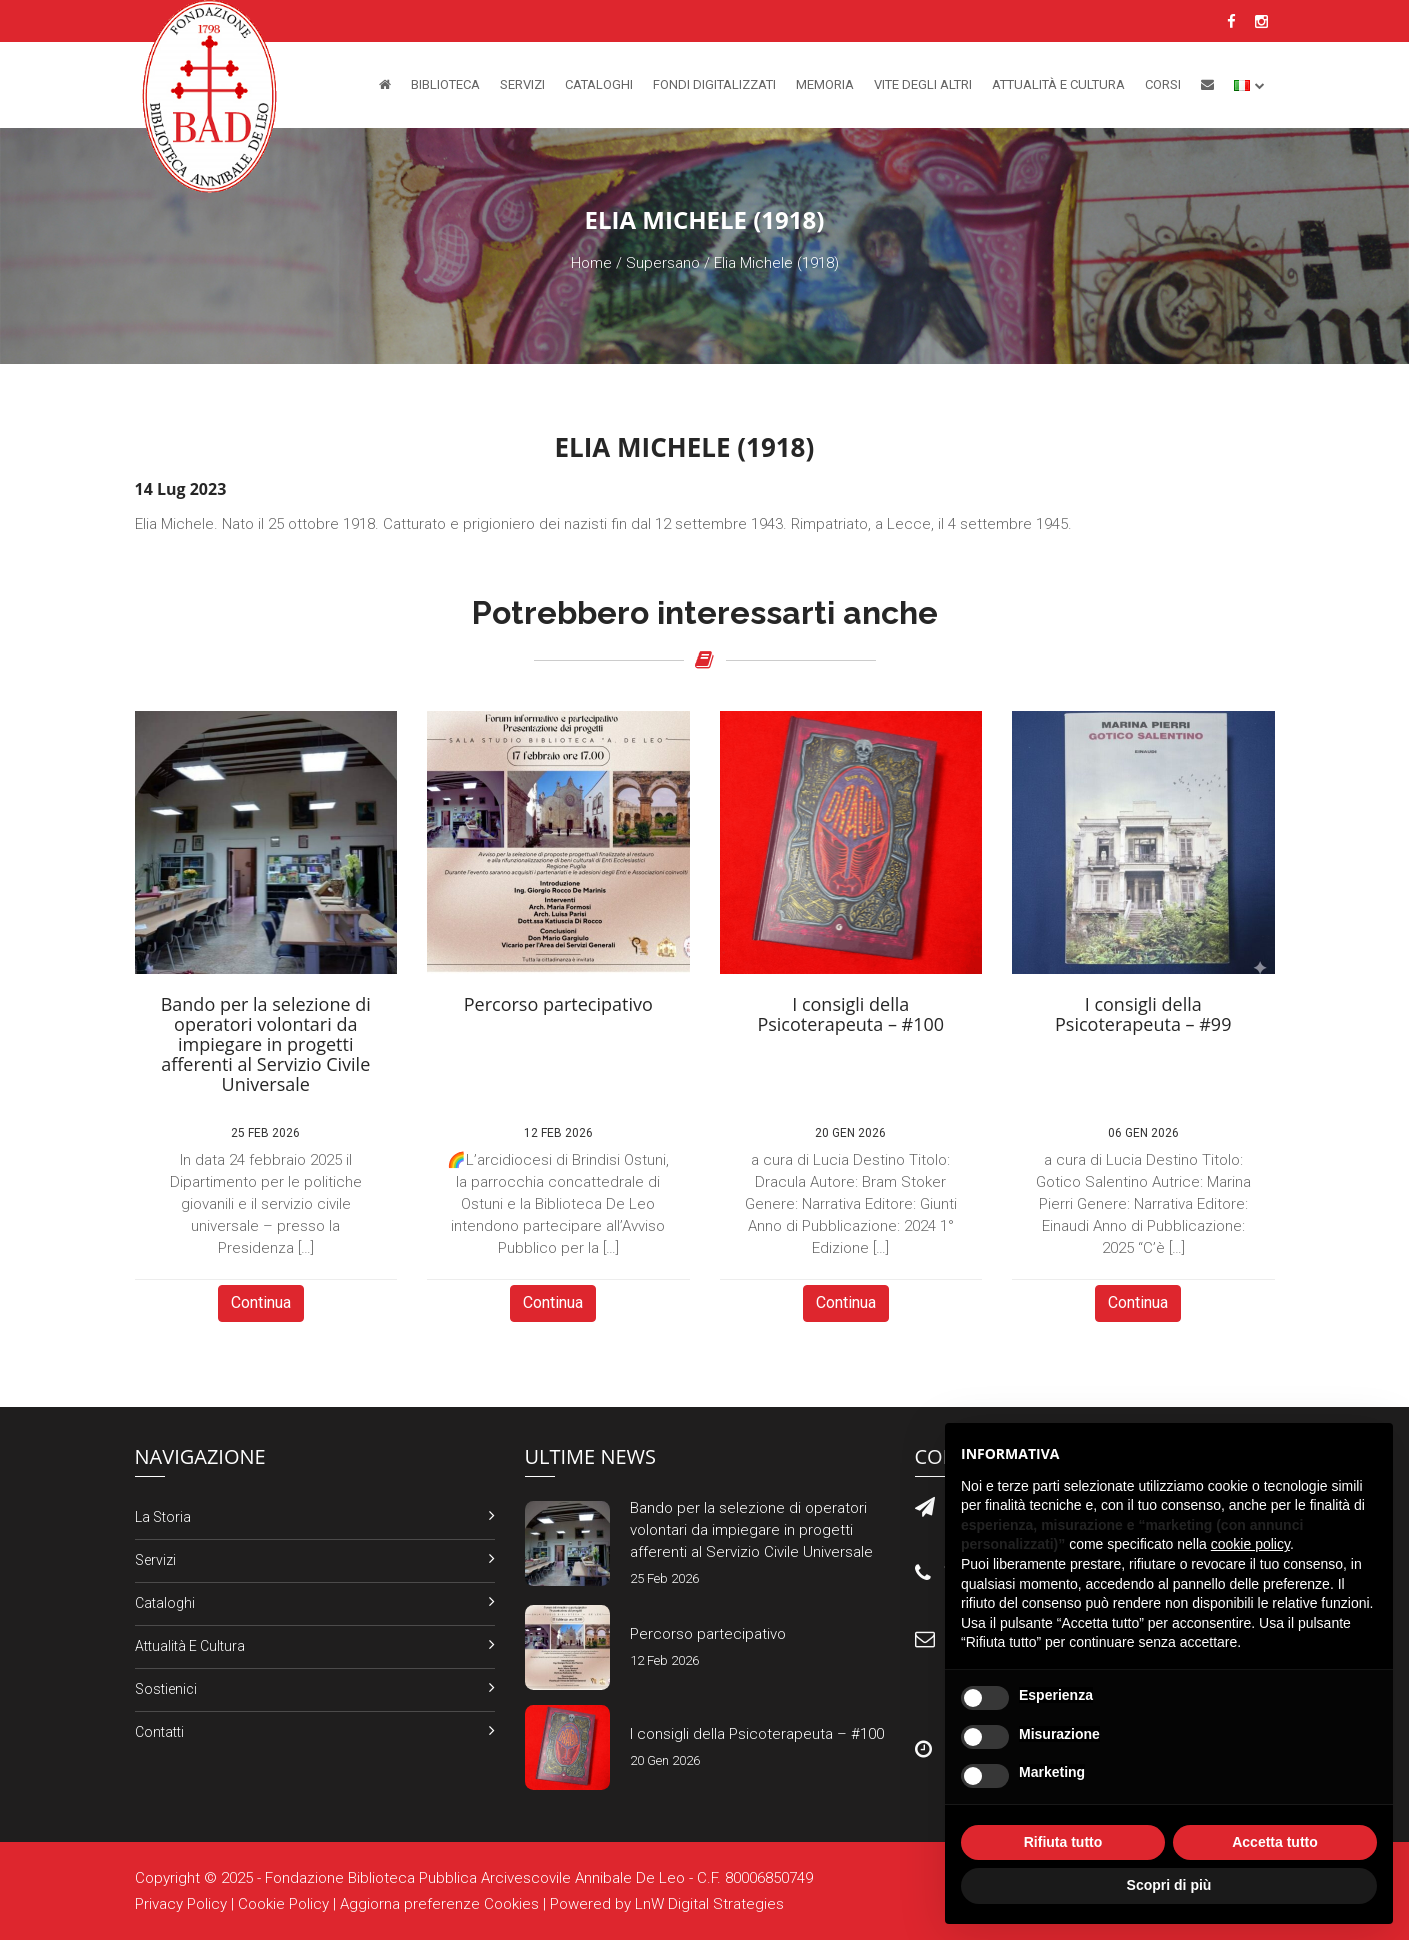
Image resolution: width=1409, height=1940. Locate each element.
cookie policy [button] (1250, 1544)
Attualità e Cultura (1058, 84)
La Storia (163, 1517)
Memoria (825, 84)
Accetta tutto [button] (1275, 1842)
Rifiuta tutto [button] (1063, 1842)
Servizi (522, 84)
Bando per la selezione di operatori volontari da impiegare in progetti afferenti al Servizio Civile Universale (751, 1530)
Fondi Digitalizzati (714, 84)
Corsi (1163, 84)
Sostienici (166, 1689)
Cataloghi (599, 84)
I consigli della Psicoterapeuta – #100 (757, 1734)
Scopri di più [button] (1169, 1885)
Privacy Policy (181, 1904)
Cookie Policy (283, 1904)
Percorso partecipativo (708, 1634)
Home (591, 263)
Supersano (663, 263)
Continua (261, 1302)
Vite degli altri (923, 84)
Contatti (159, 1732)
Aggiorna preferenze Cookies (439, 1904)
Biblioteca (445, 84)
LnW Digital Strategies (709, 1904)
